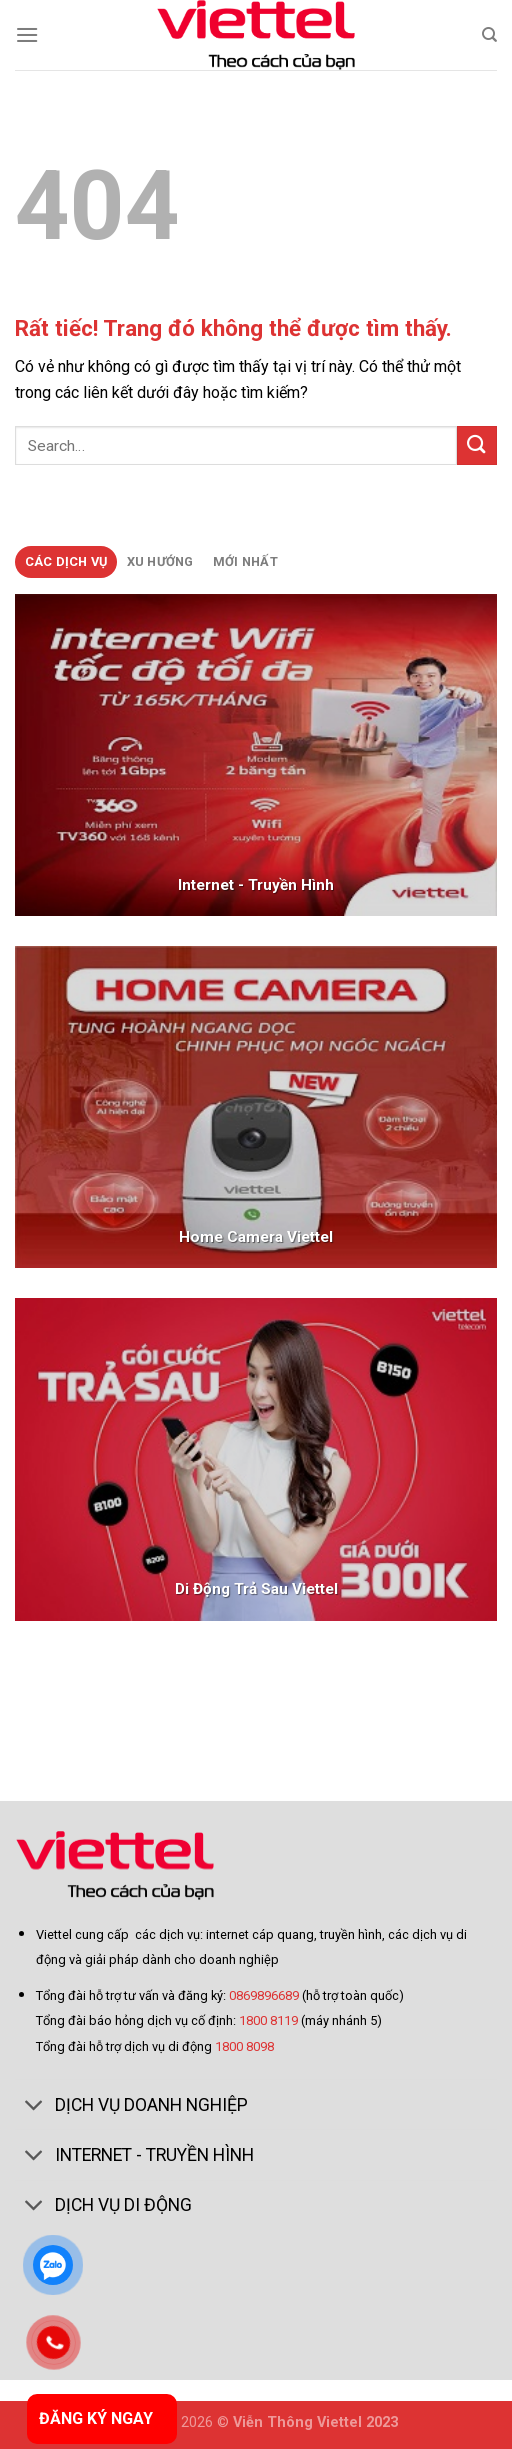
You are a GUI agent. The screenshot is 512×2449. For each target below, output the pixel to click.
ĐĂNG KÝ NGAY (96, 2418)
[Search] (489, 35)
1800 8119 (268, 2020)
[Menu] (27, 34)
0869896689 (265, 1995)
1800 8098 (244, 2046)
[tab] (66, 562)
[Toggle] (34, 2106)
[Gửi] (477, 445)
